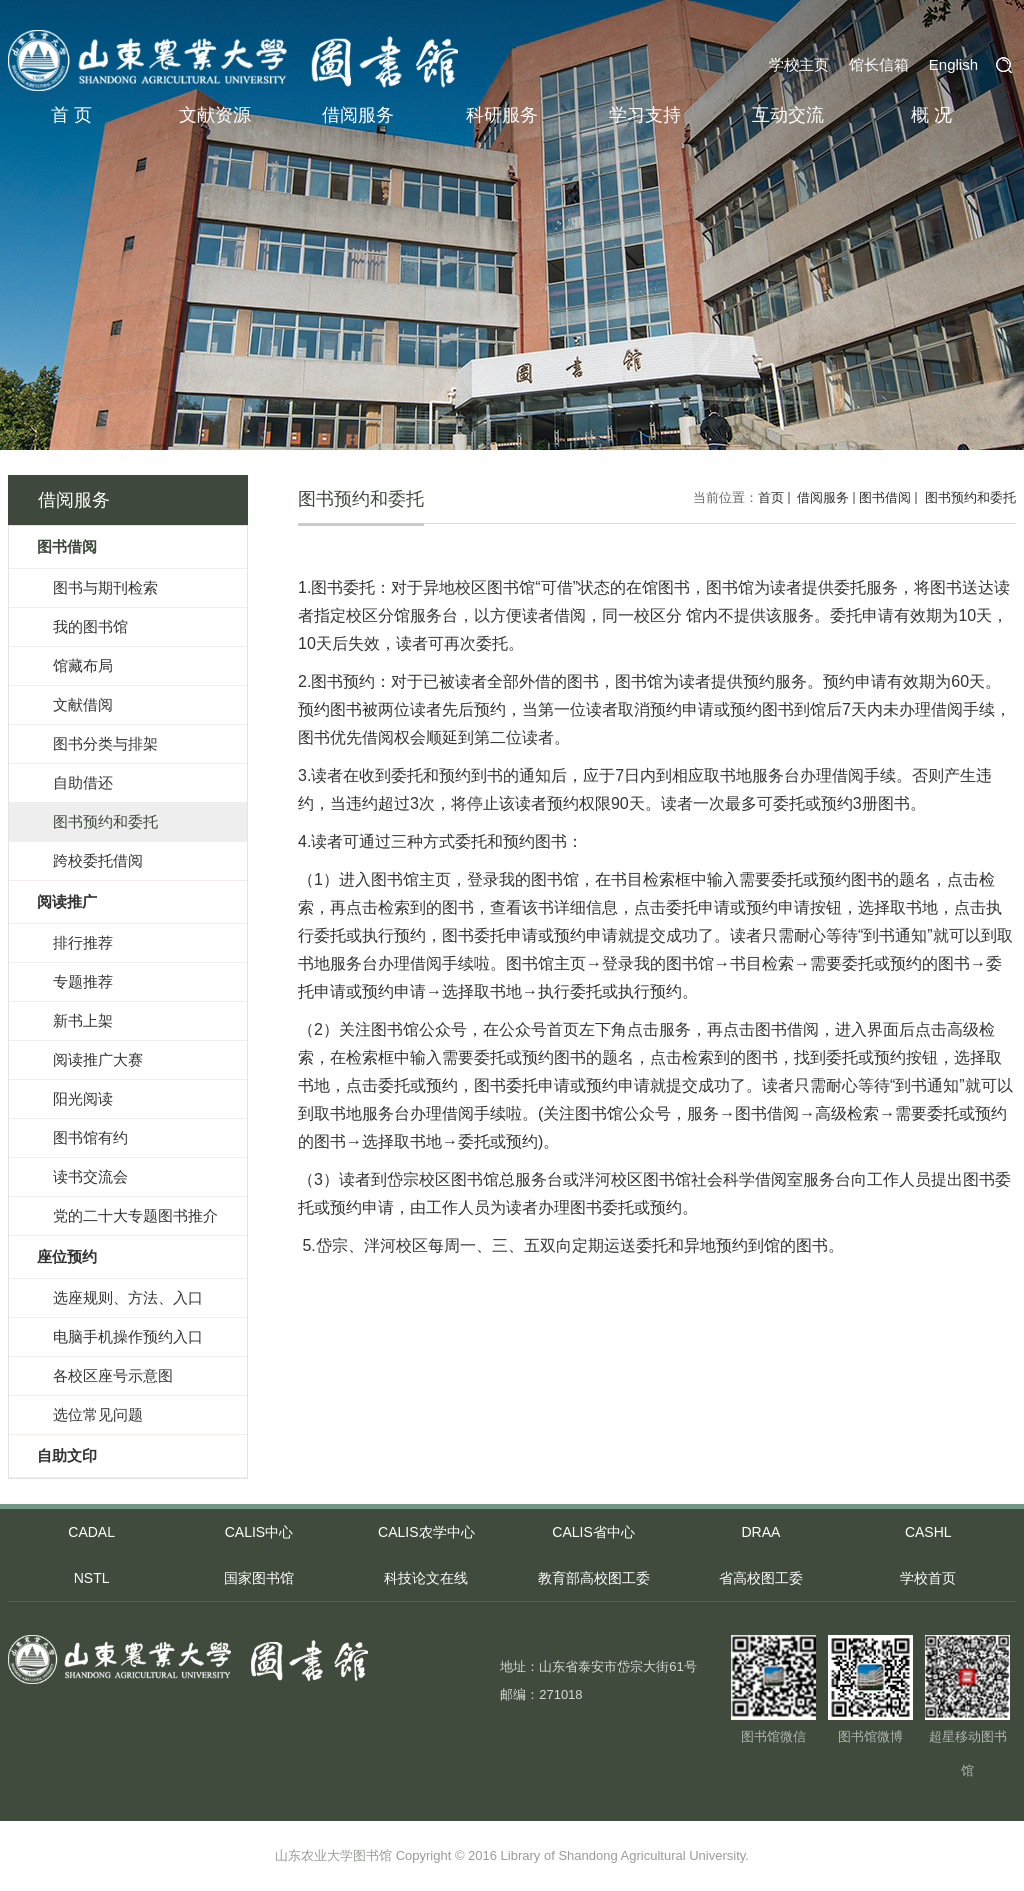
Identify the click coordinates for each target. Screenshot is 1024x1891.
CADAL (91, 1532)
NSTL (92, 1578)
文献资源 (215, 115)
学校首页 (928, 1578)
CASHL (928, 1532)
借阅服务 (358, 115)
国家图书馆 (259, 1578)
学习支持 (645, 115)
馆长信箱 (879, 64)
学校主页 (799, 64)
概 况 (931, 115)
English (953, 64)
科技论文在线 (426, 1578)
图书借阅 (885, 497)
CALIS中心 (259, 1532)
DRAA (760, 1532)
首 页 (71, 115)
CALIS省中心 (593, 1532)
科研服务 (502, 115)
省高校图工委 (761, 1578)
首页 (771, 497)
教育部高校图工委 (594, 1578)
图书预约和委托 (968, 497)
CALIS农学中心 (426, 1532)
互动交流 (788, 115)
